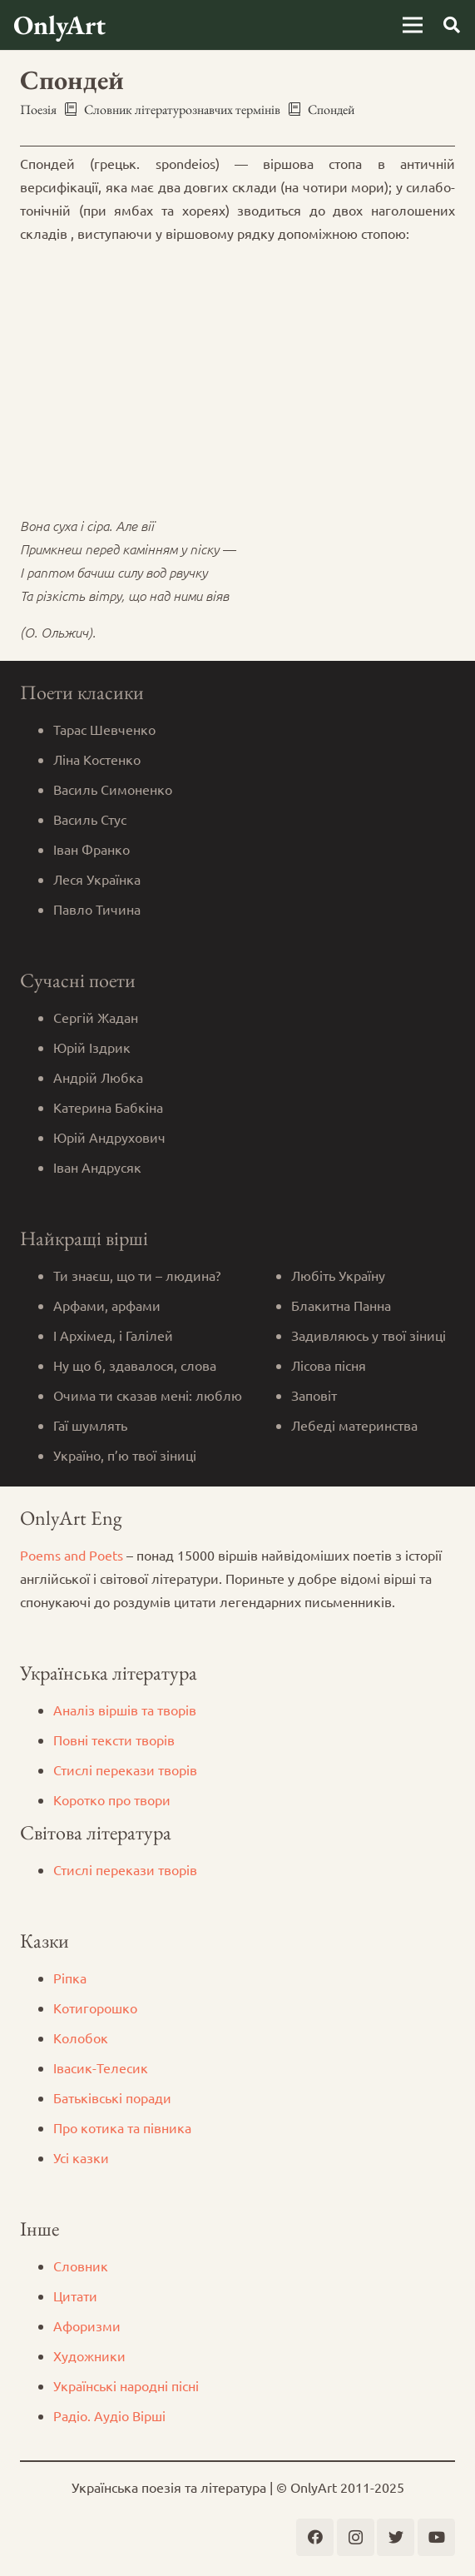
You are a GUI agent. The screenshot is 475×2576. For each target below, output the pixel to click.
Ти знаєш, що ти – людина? (136, 1275)
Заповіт (314, 1395)
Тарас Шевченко (104, 729)
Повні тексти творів (114, 1739)
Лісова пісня (328, 1365)
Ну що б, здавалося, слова (134, 1365)
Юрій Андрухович (109, 1137)
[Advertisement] (237, 374)
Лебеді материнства (354, 1425)
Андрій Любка (98, 1077)
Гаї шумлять (90, 1425)
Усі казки (81, 2157)
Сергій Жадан (95, 1017)
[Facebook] (315, 2537)
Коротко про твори (112, 1799)
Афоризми (87, 2325)
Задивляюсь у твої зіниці (368, 1335)
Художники (89, 2355)
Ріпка (70, 1977)
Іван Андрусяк (97, 1167)
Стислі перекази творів (125, 1769)
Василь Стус (89, 819)
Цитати (75, 2295)
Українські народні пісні (126, 2385)
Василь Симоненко (112, 789)
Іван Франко (91, 849)
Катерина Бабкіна (108, 1107)
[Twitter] (395, 2537)
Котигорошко (95, 2007)
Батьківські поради (112, 2097)
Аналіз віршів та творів (124, 1709)
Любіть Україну (338, 1275)
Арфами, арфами (107, 1305)
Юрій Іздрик (92, 1047)
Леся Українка (97, 879)
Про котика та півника (122, 2127)
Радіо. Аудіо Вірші (109, 2415)
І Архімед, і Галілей (113, 1335)
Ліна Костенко (97, 759)
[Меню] (412, 25)
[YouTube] (436, 2537)
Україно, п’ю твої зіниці (124, 1455)
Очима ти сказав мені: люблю (147, 1395)
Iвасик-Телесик (100, 2067)
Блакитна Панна (341, 1305)
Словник (80, 2265)
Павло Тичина (97, 909)
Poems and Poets (71, 1554)
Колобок (80, 2037)
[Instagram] (355, 2537)
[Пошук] (451, 25)
